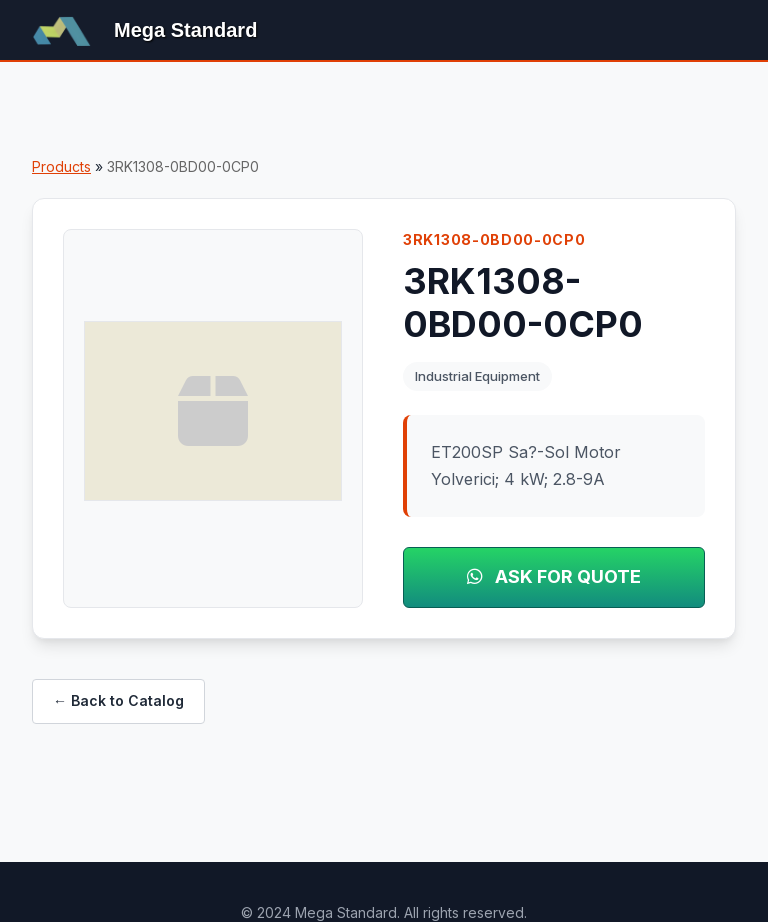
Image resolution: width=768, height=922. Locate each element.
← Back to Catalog (118, 700)
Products (61, 166)
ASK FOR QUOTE (554, 576)
